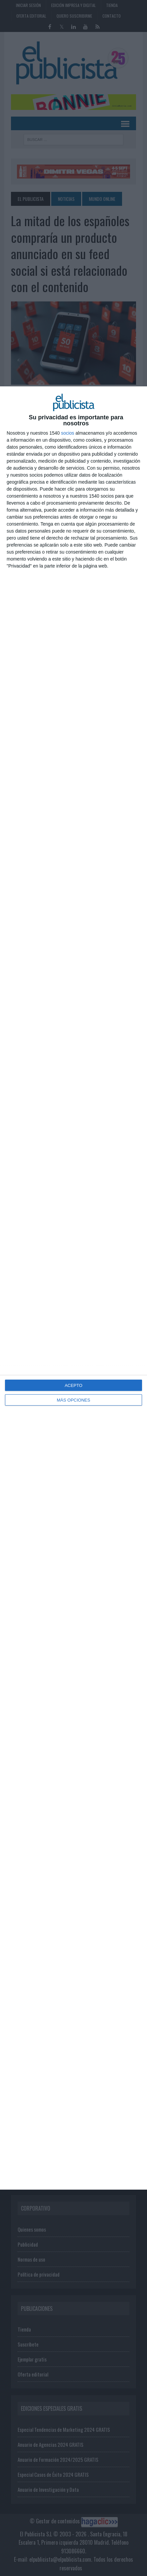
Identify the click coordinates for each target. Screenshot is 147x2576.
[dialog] (73, 1288)
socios (67, 433)
